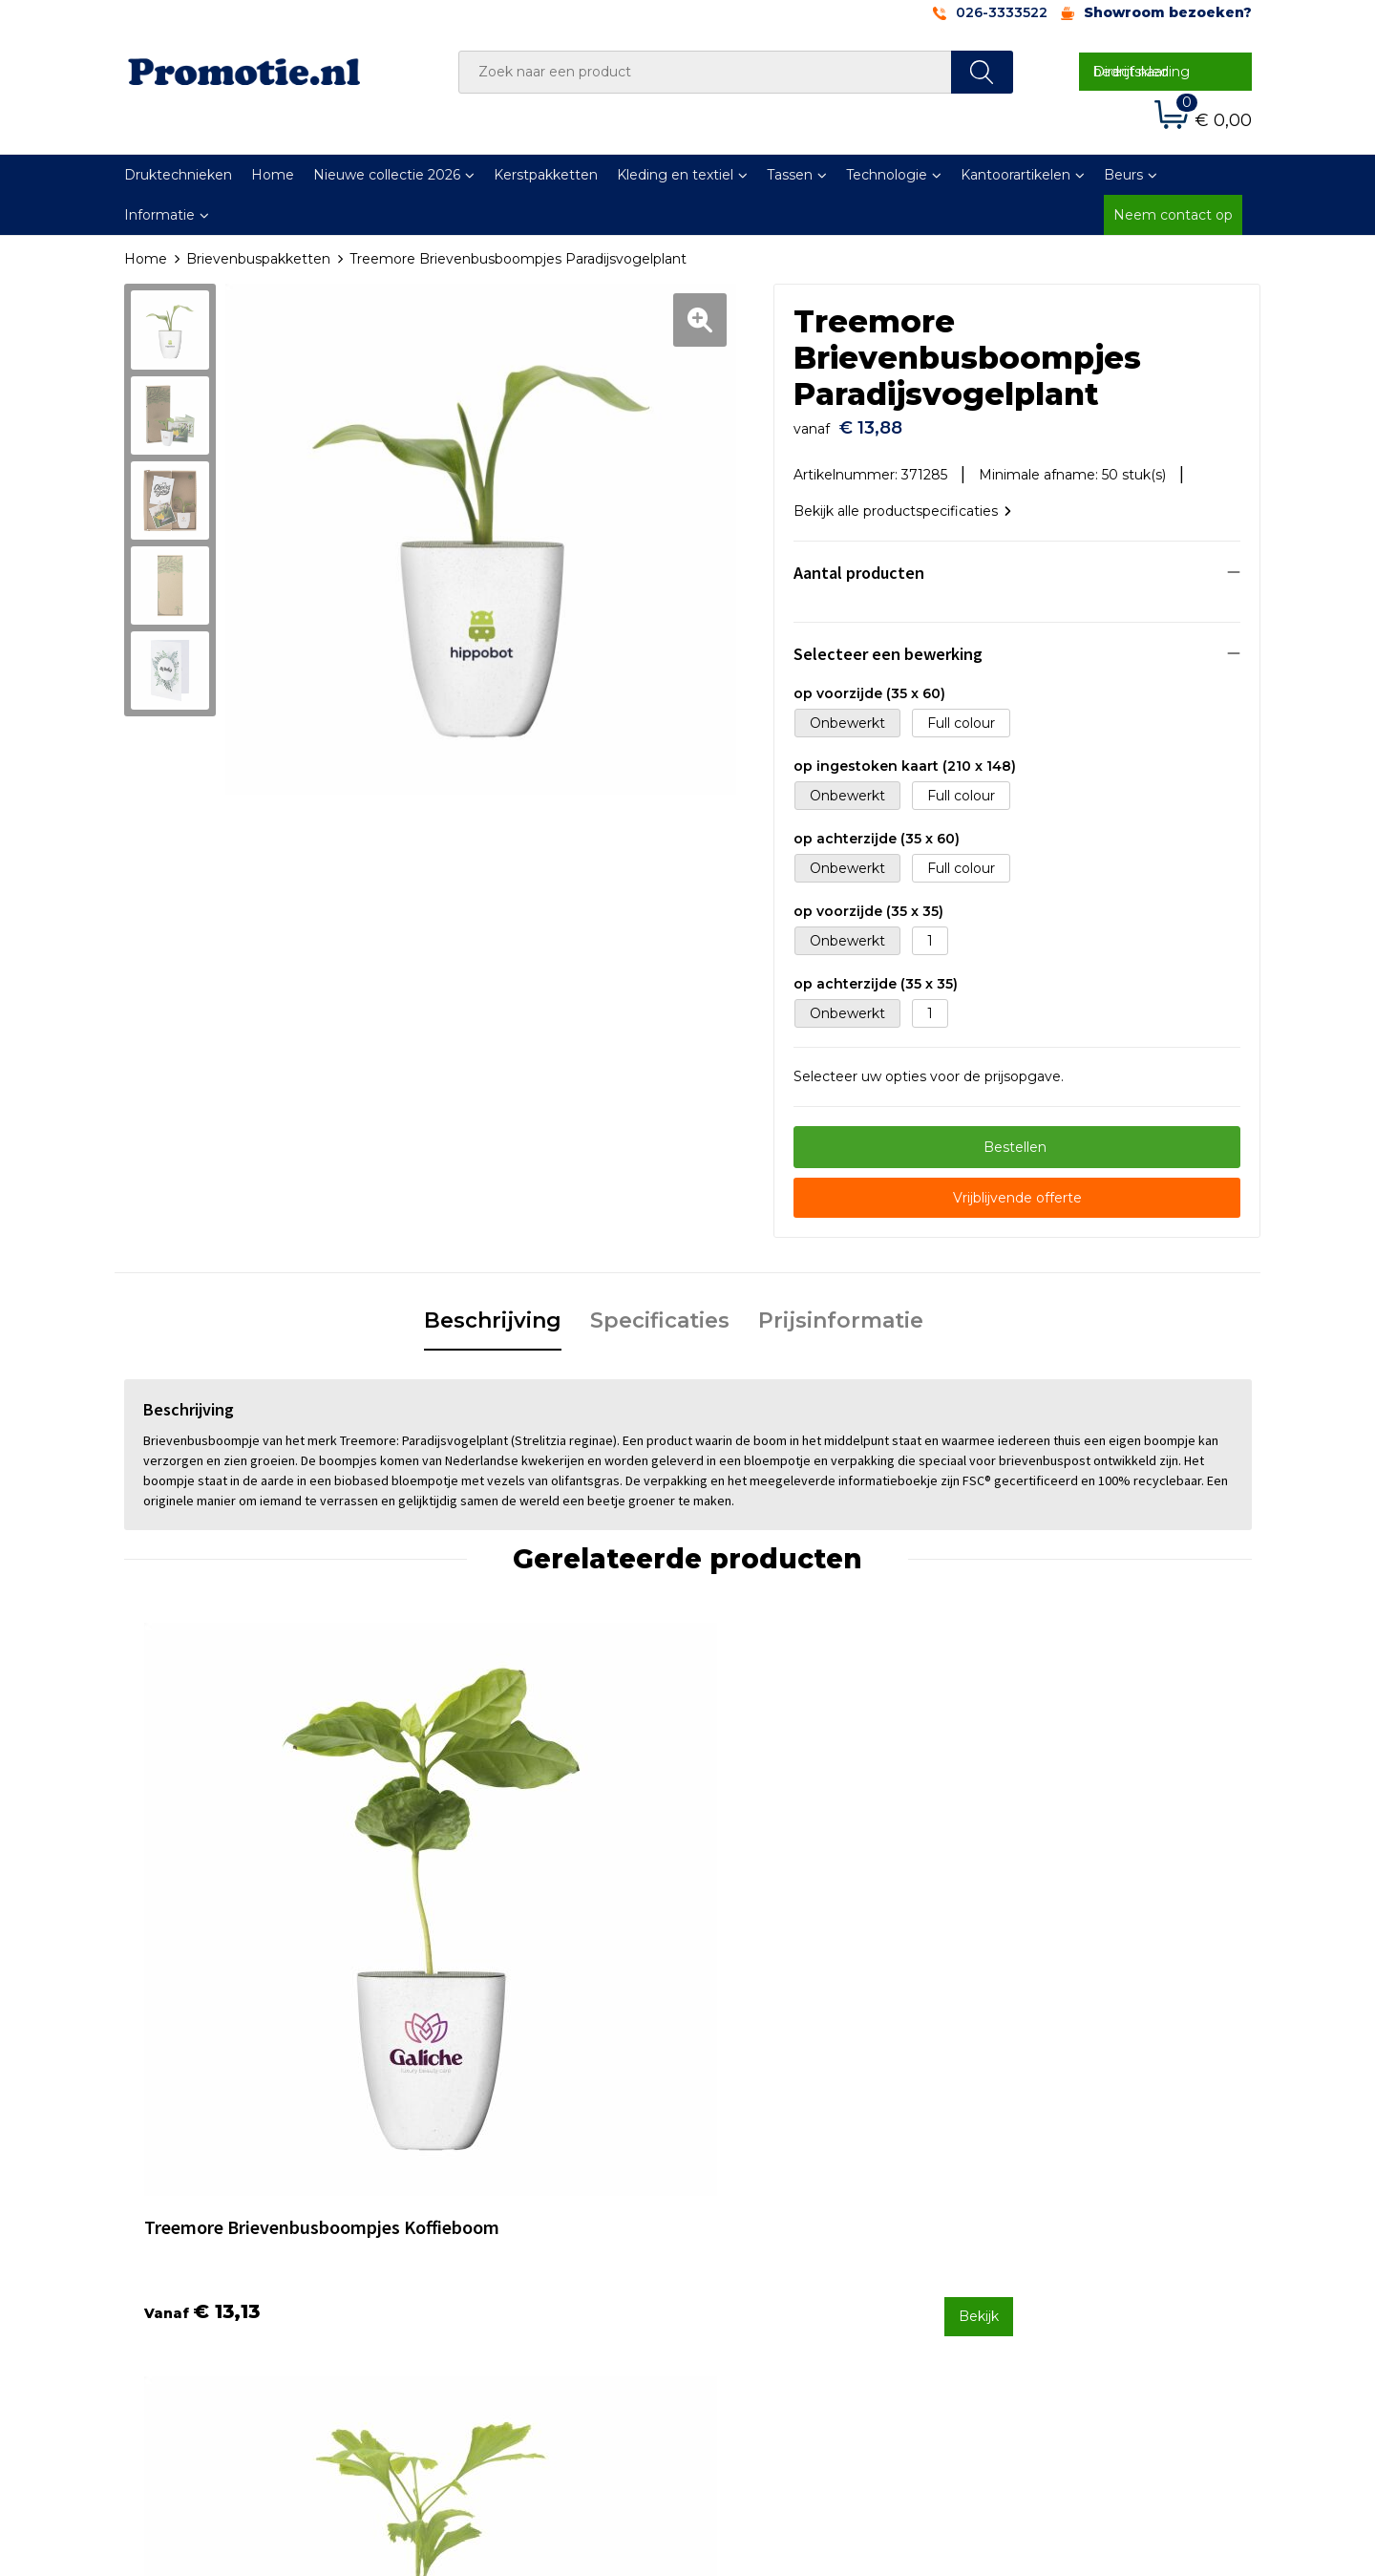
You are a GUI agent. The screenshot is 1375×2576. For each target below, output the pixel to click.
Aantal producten (858, 563)
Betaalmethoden (768, 2204)
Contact (738, 2178)
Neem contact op (1173, 215)
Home (272, 174)
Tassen (790, 174)
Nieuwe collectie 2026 (386, 174)
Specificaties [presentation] (660, 1311)
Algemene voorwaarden (1071, 2178)
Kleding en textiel (675, 174)
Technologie (886, 174)
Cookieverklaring (1045, 2204)
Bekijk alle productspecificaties (902, 501)
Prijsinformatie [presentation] (840, 1311)
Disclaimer (1025, 2255)
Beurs (1123, 174)
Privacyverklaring (1047, 2229)
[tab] (492, 1312)
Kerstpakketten (546, 174)
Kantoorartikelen (1015, 174)
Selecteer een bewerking (888, 644)
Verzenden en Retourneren (803, 2229)
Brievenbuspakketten (258, 258)
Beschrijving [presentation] (492, 1311)
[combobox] (705, 72)
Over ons (462, 2178)
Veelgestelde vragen (500, 2204)
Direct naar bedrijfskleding (1141, 71)
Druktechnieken (178, 174)
